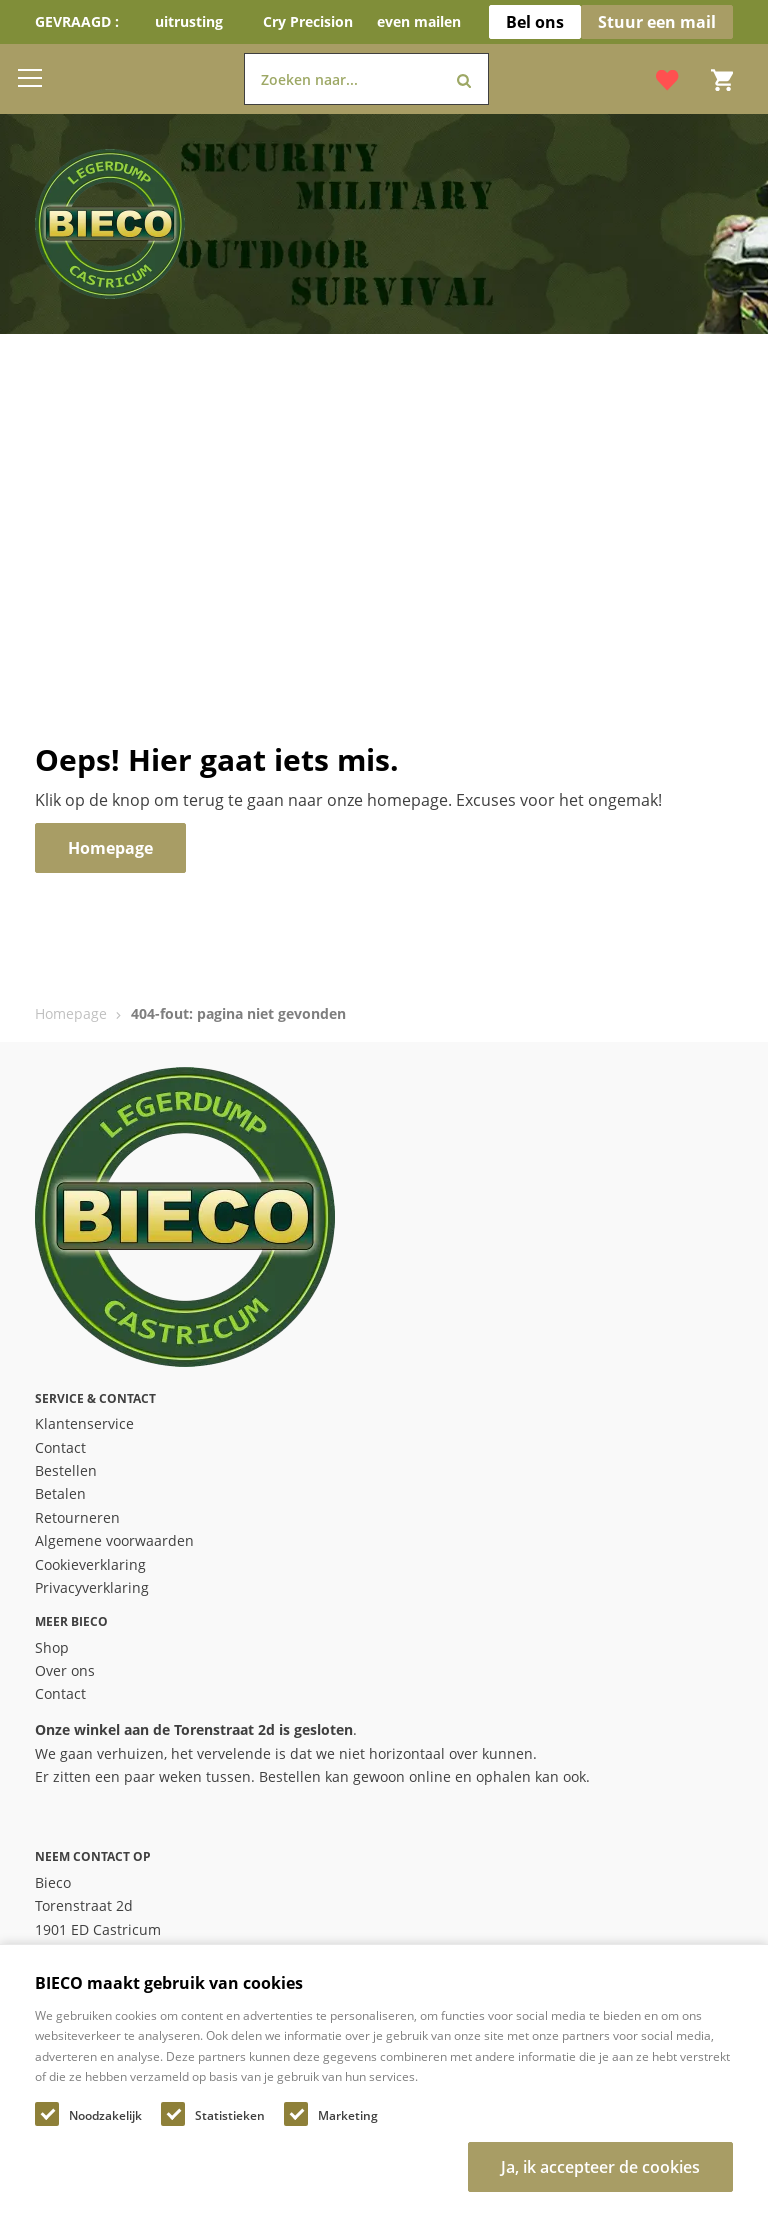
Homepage (71, 1013)
